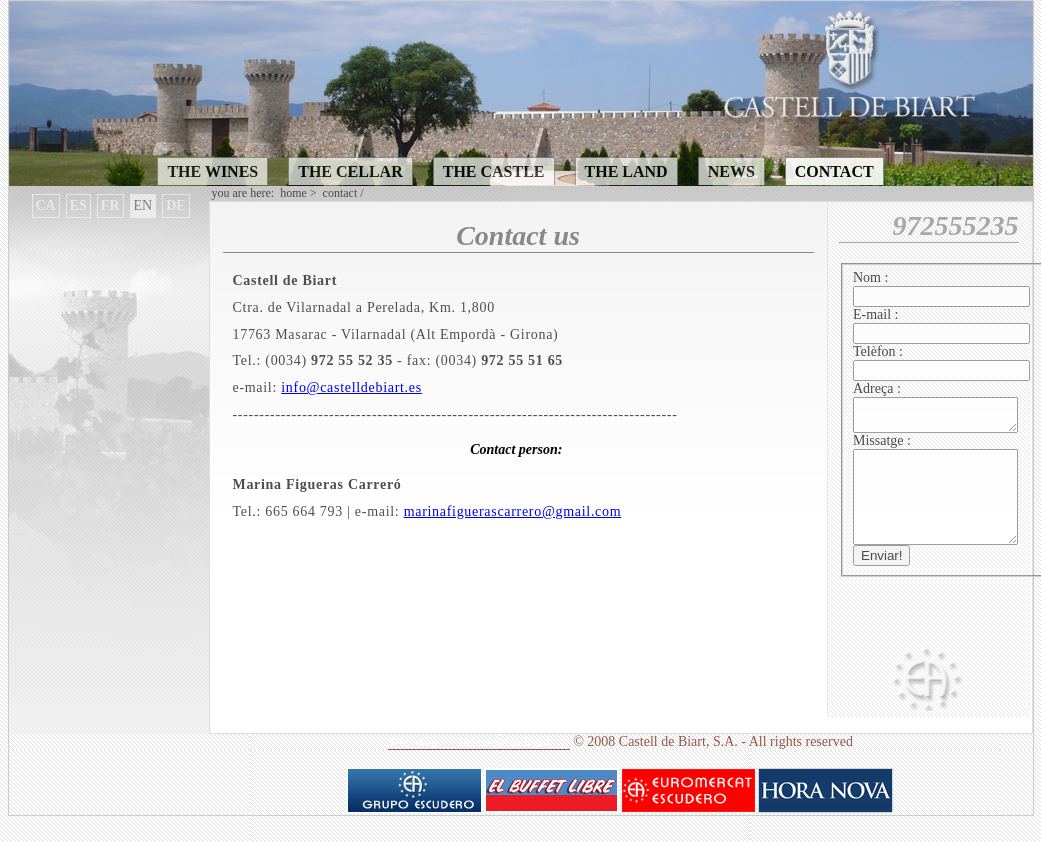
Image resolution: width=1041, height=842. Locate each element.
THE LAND (626, 171)
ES (78, 205)
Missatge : (882, 446)
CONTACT (834, 171)
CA (46, 205)
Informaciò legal (503, 765)
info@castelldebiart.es (351, 387)
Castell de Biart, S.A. (678, 765)
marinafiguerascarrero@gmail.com (513, 511)
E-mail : (876, 314)
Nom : (870, 277)
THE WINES (212, 171)
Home (293, 193)
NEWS (731, 171)
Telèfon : (878, 351)
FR (110, 205)
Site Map (413, 765)
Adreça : (877, 388)
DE (175, 205)
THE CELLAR (350, 171)
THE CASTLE (494, 171)
